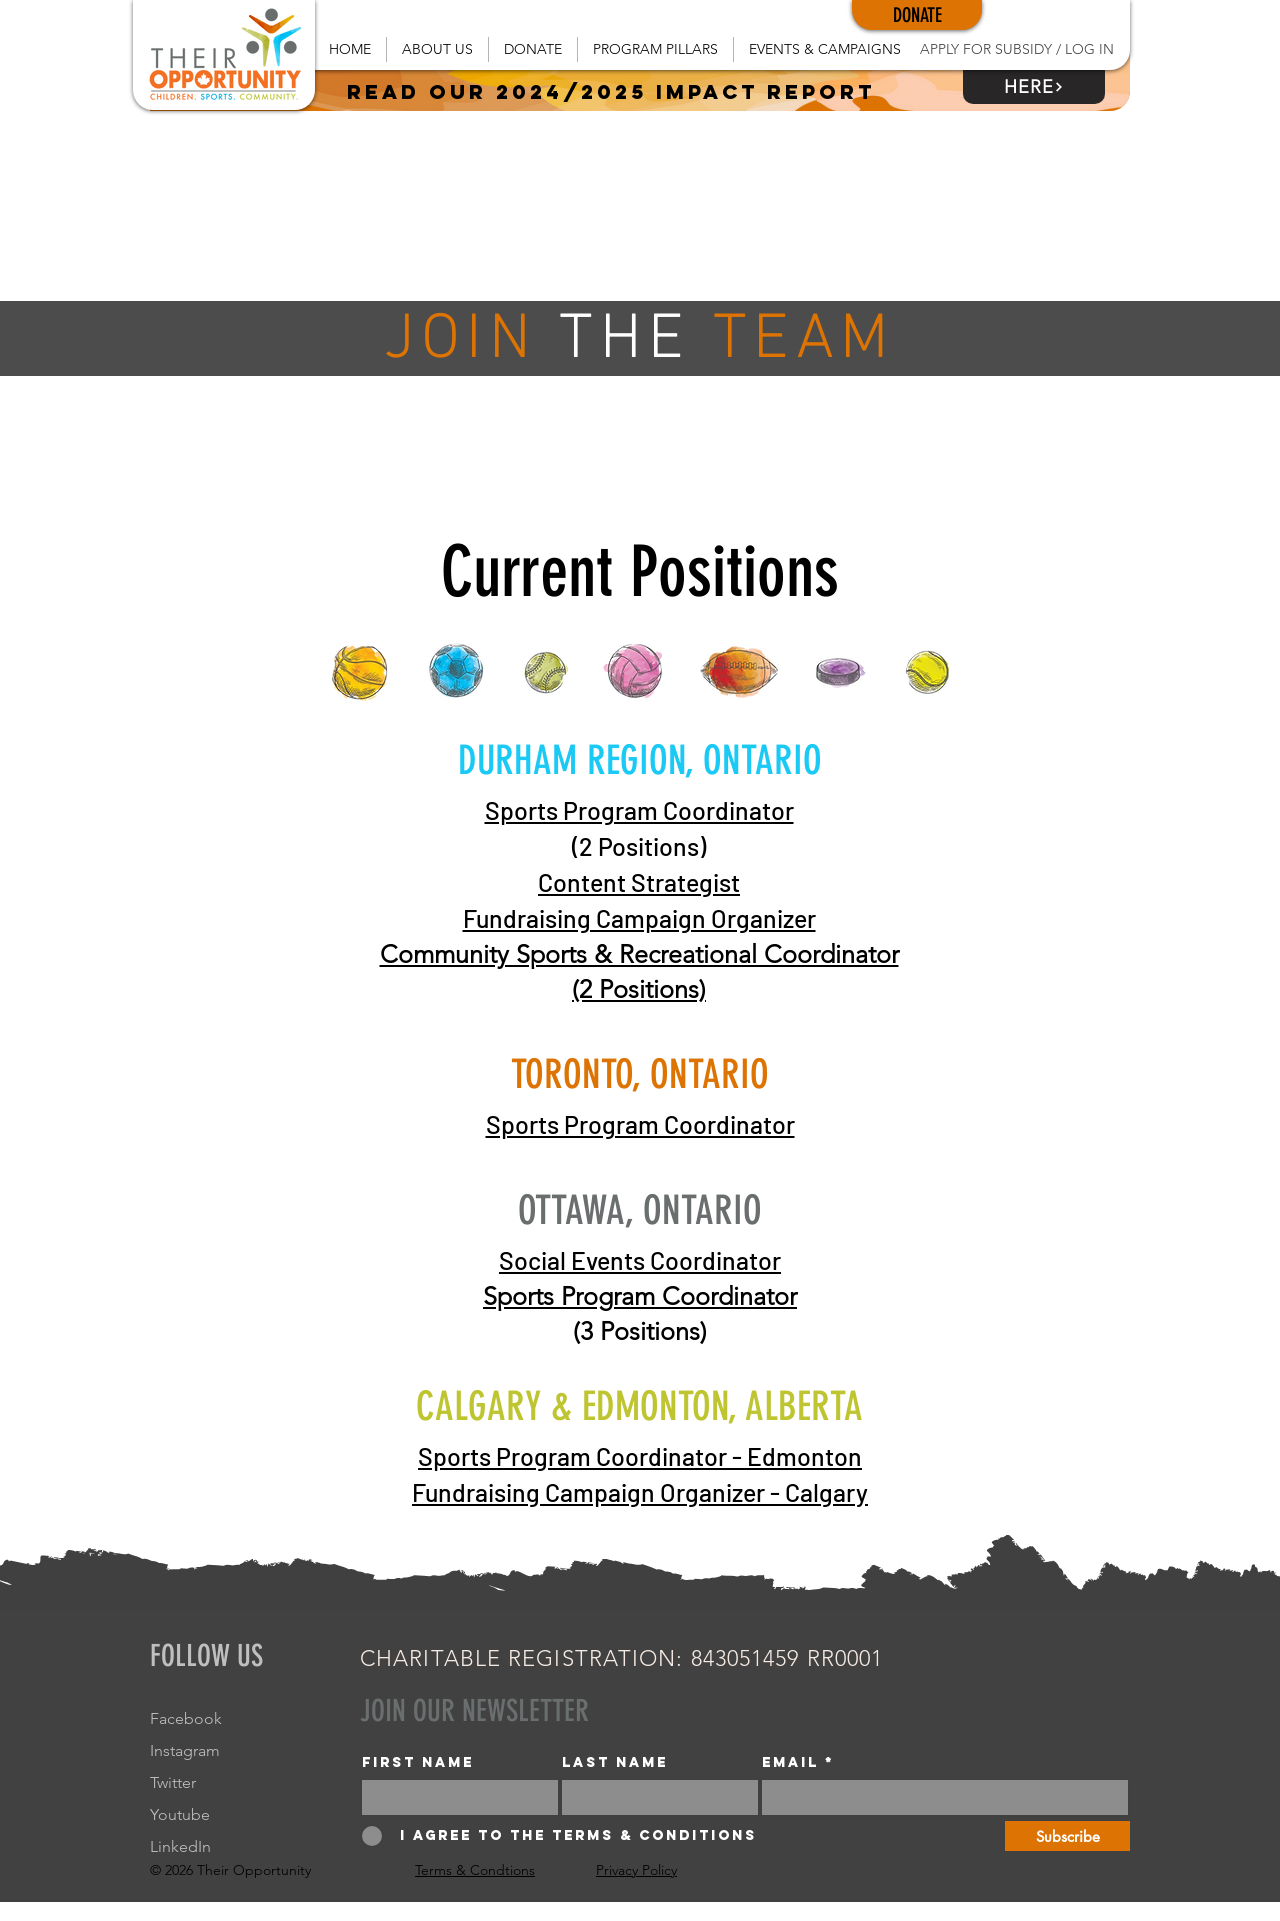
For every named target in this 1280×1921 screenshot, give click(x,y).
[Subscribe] (1067, 1836)
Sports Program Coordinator (639, 810)
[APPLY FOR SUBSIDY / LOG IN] (1016, 49)
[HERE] (1034, 86)
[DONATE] (917, 15)
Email (790, 1763)
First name (418, 1763)
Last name (615, 1763)
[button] (437, 49)
